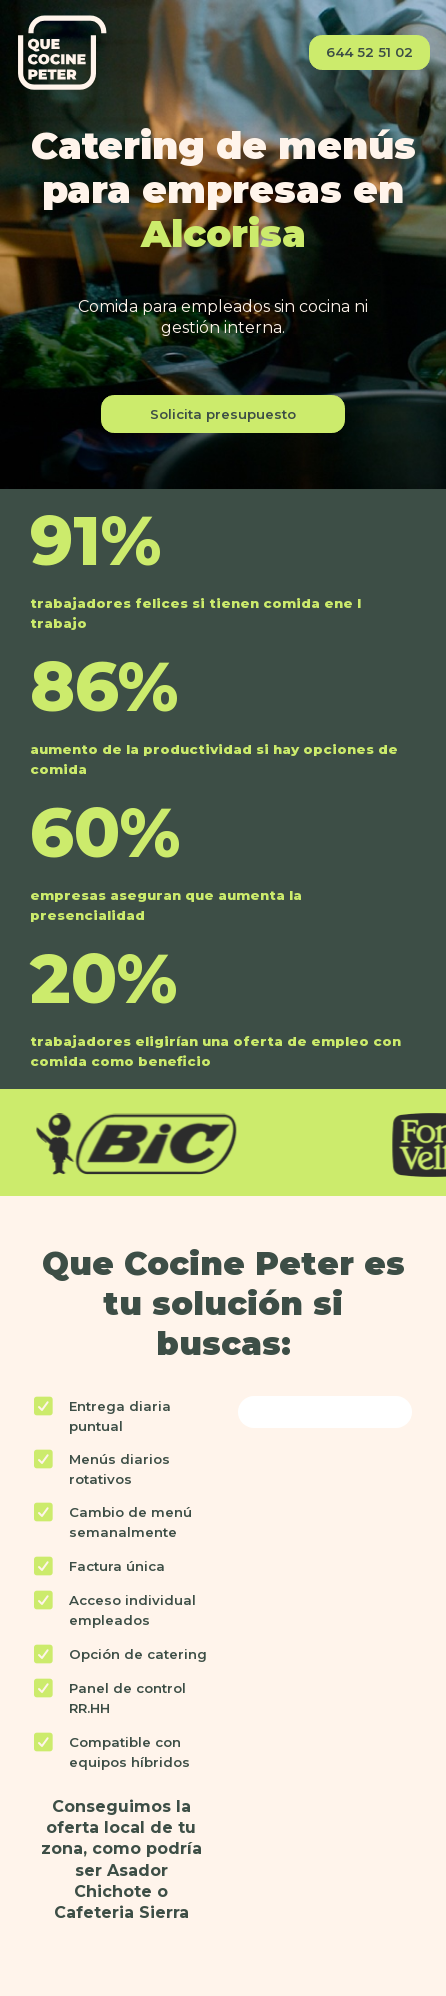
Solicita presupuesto (223, 414)
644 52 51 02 (369, 52)
